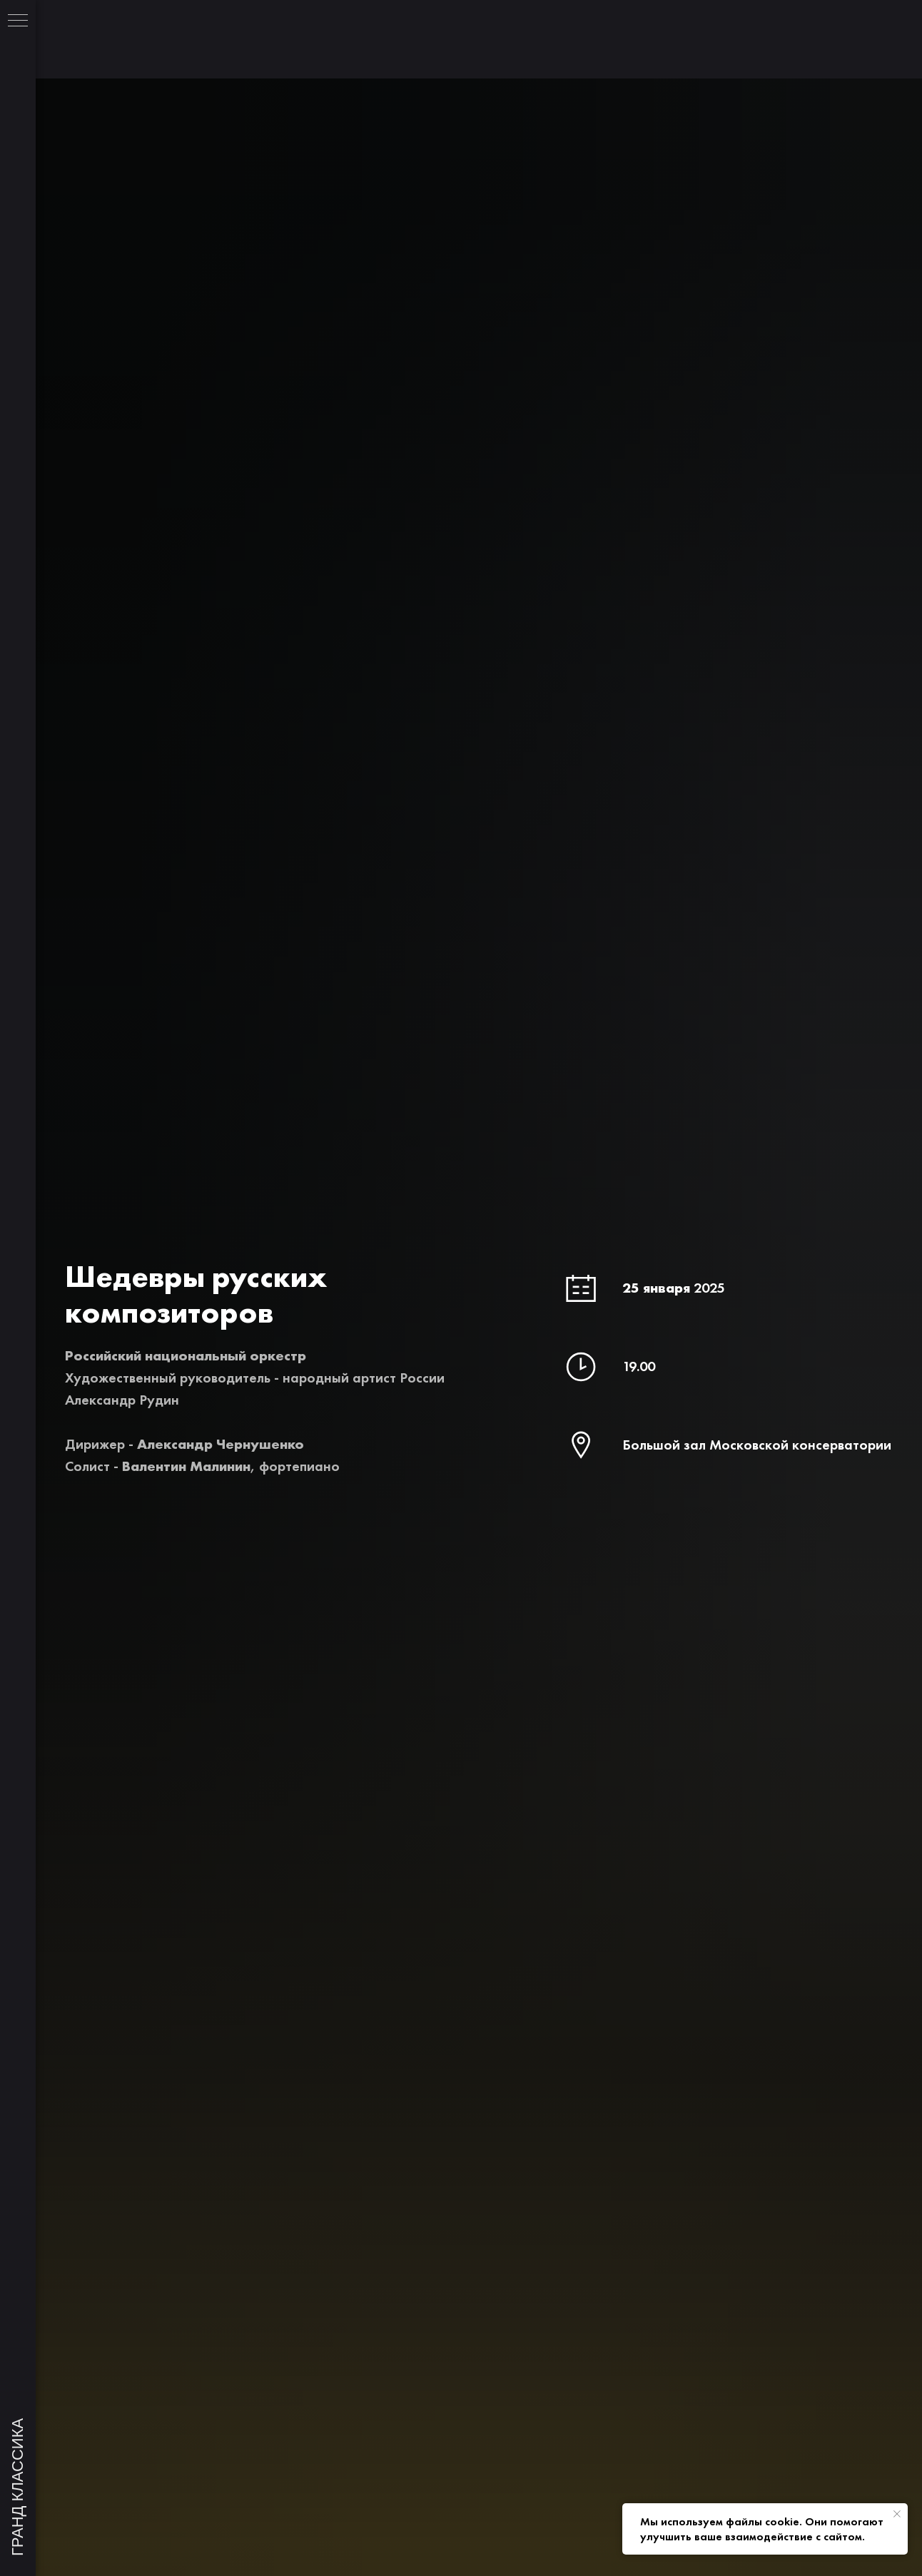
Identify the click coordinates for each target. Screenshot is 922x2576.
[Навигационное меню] (18, 21)
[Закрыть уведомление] (897, 2514)
